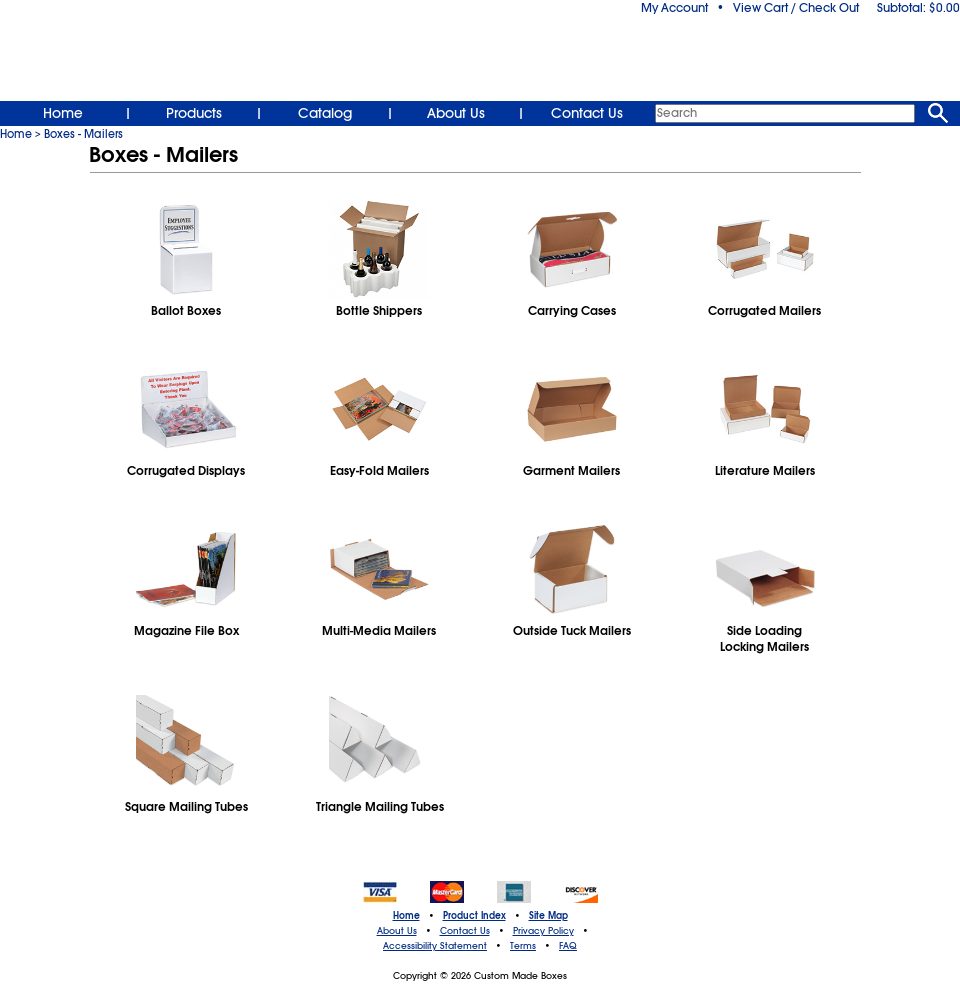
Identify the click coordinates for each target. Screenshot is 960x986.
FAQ (568, 946)
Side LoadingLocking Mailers (764, 639)
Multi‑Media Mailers (379, 631)
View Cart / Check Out (796, 8)
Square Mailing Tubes (186, 807)
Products (194, 113)
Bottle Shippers (379, 311)
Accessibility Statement (435, 946)
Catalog (325, 113)
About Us (456, 113)
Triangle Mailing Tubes (379, 807)
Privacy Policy (543, 931)
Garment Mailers (571, 471)
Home (63, 113)
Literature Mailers (765, 471)
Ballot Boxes (186, 311)
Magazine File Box (186, 631)
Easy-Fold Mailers (379, 471)
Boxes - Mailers (83, 134)
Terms (523, 946)
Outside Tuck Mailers (572, 631)
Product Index (474, 916)
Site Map (548, 916)
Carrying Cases (572, 311)
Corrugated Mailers (764, 311)
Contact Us (587, 113)
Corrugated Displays (186, 471)
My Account (674, 8)
